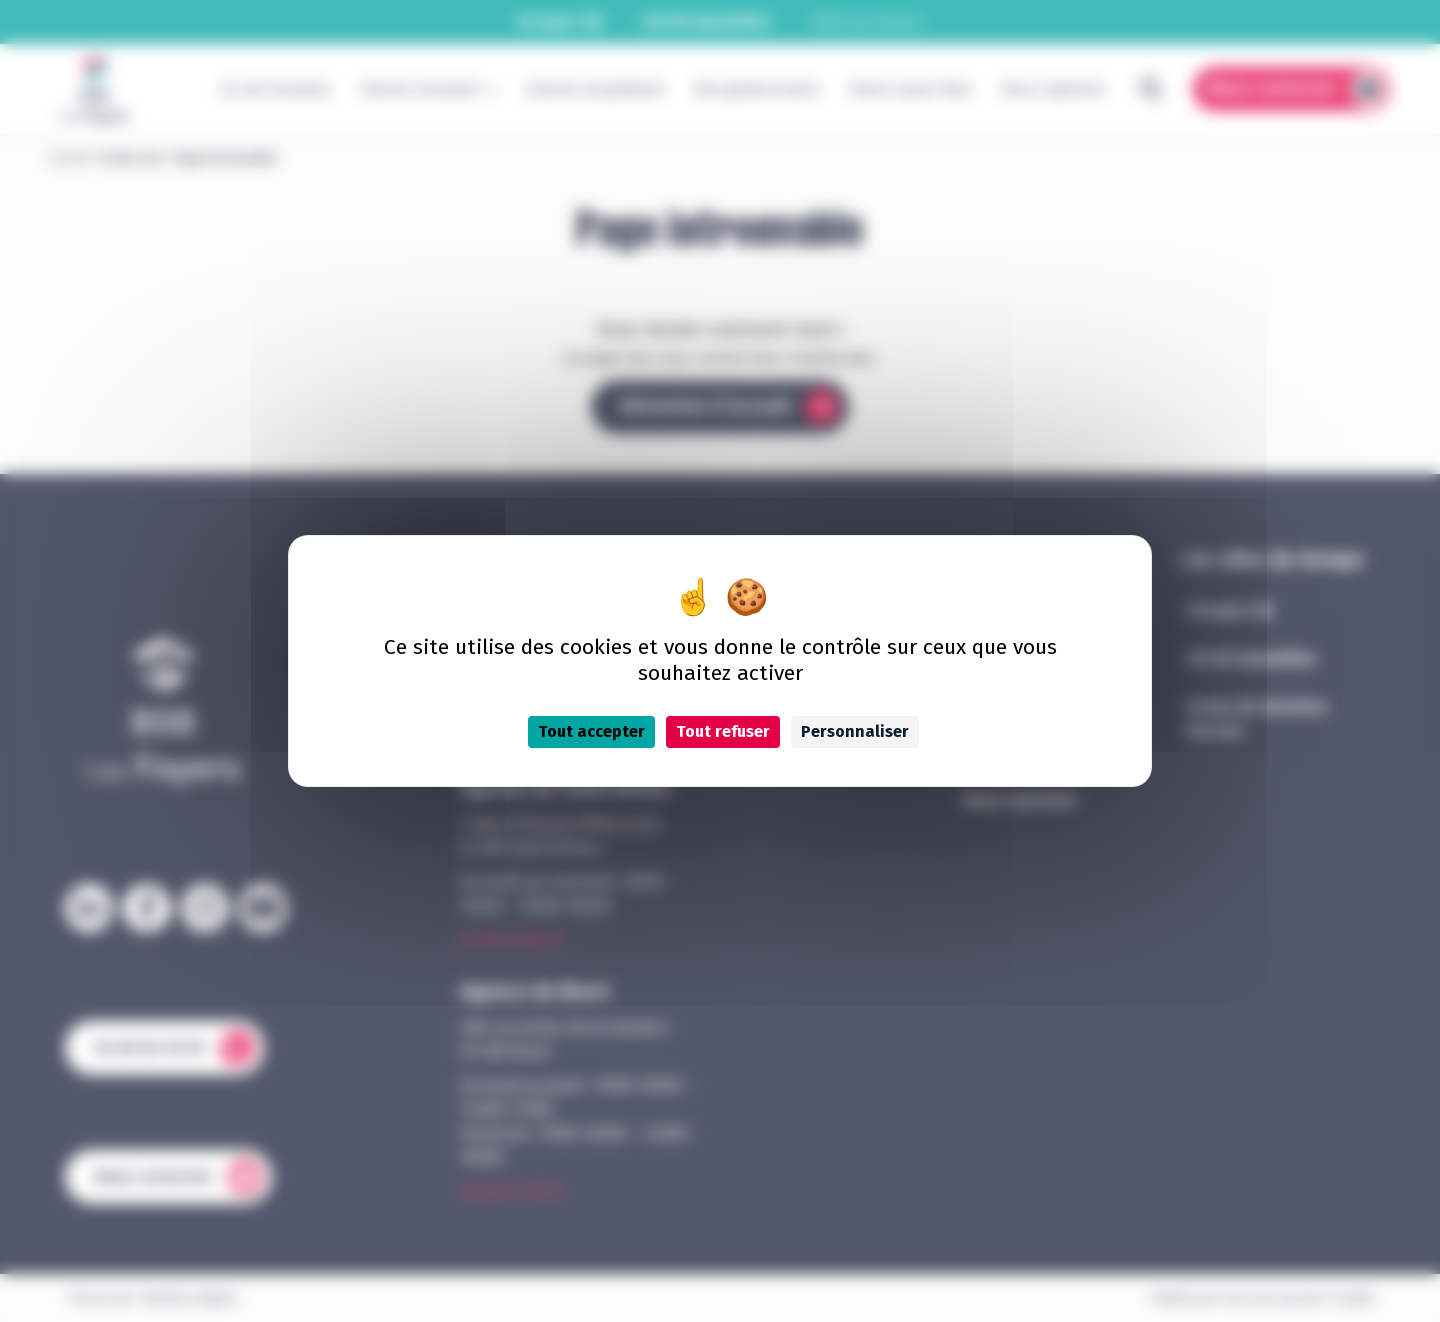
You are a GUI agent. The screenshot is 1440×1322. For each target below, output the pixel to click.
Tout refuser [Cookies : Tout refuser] (723, 731)
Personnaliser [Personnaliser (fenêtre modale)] (855, 731)
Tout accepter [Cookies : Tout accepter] (591, 731)
